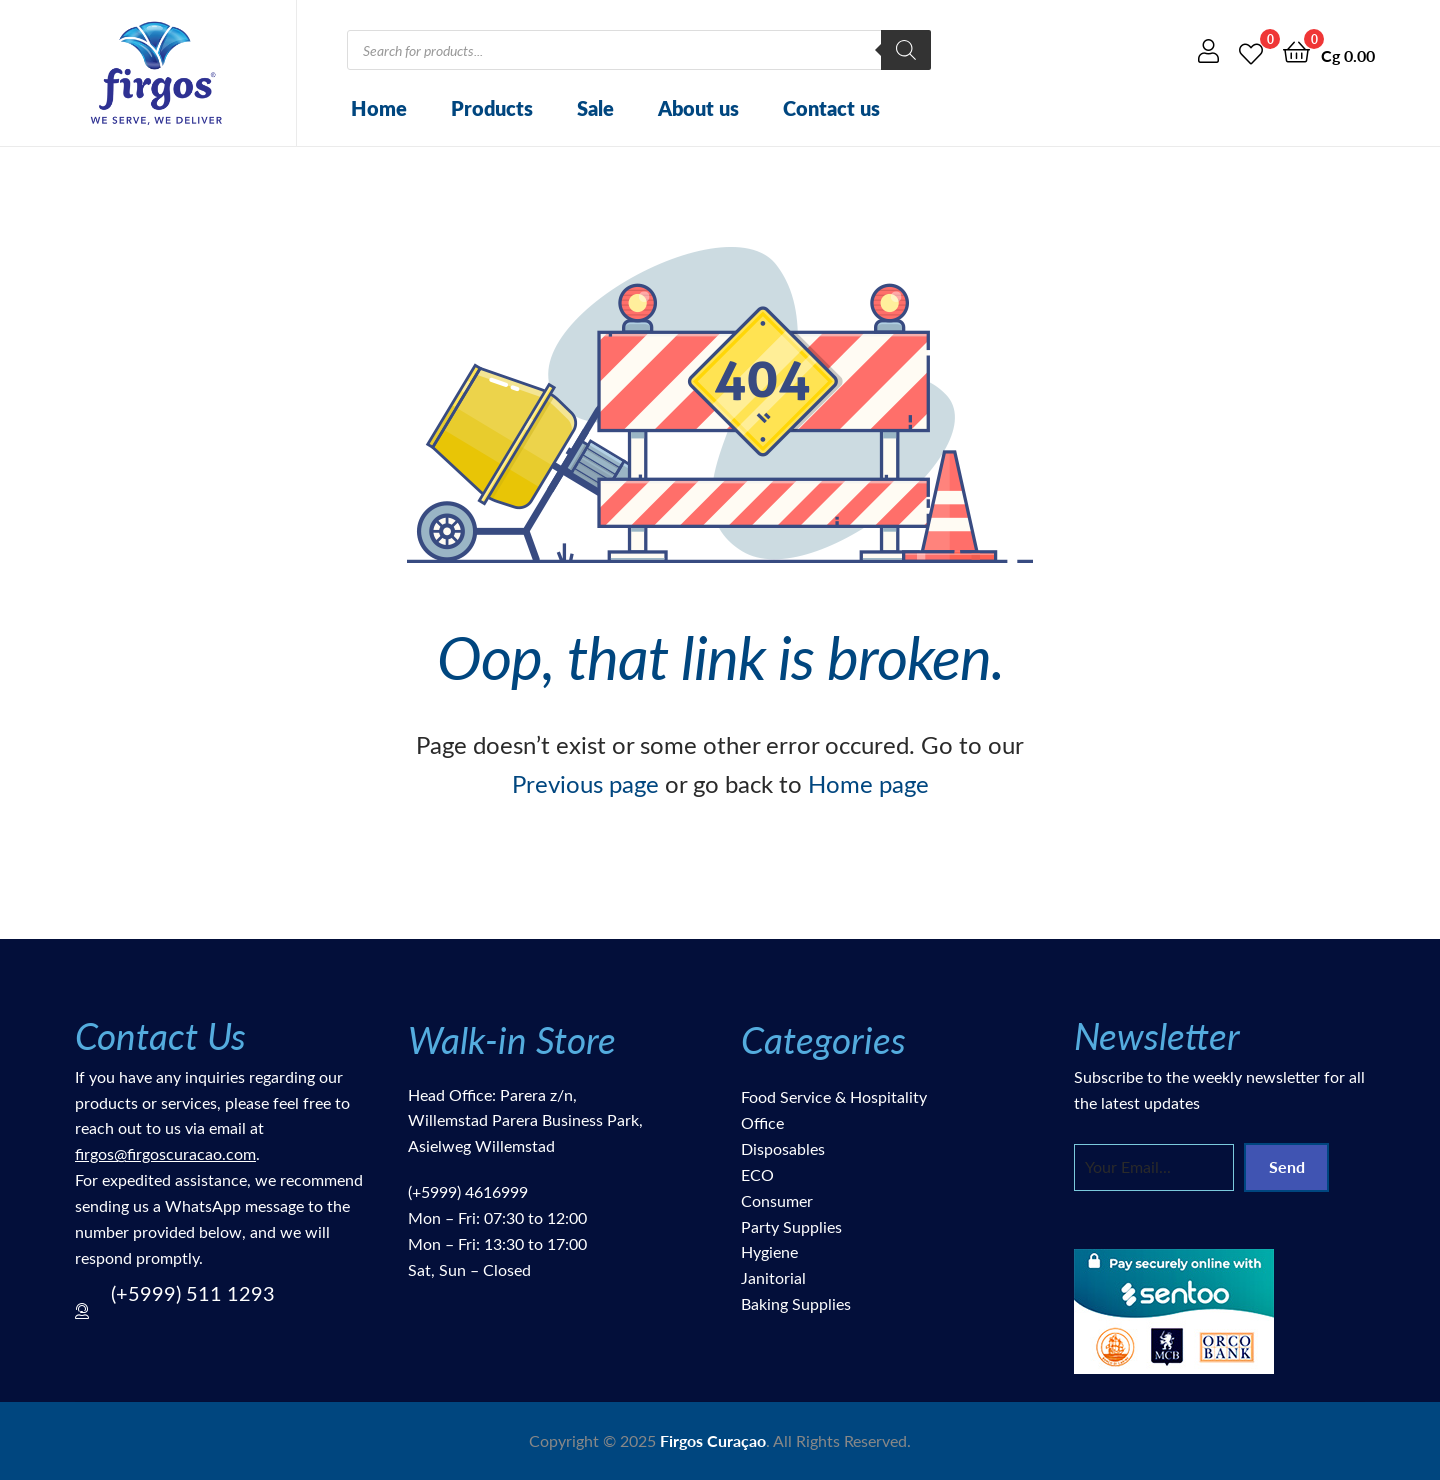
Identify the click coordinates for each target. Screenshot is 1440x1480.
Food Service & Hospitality (834, 1096)
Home (379, 108)
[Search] (906, 50)
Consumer (777, 1200)
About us (698, 108)
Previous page (585, 783)
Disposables (783, 1148)
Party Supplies (791, 1226)
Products (492, 108)
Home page (868, 783)
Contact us (831, 108)
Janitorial (773, 1277)
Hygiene (769, 1251)
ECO (757, 1174)
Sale (595, 108)
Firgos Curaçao (713, 1440)
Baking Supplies (796, 1303)
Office (762, 1122)
